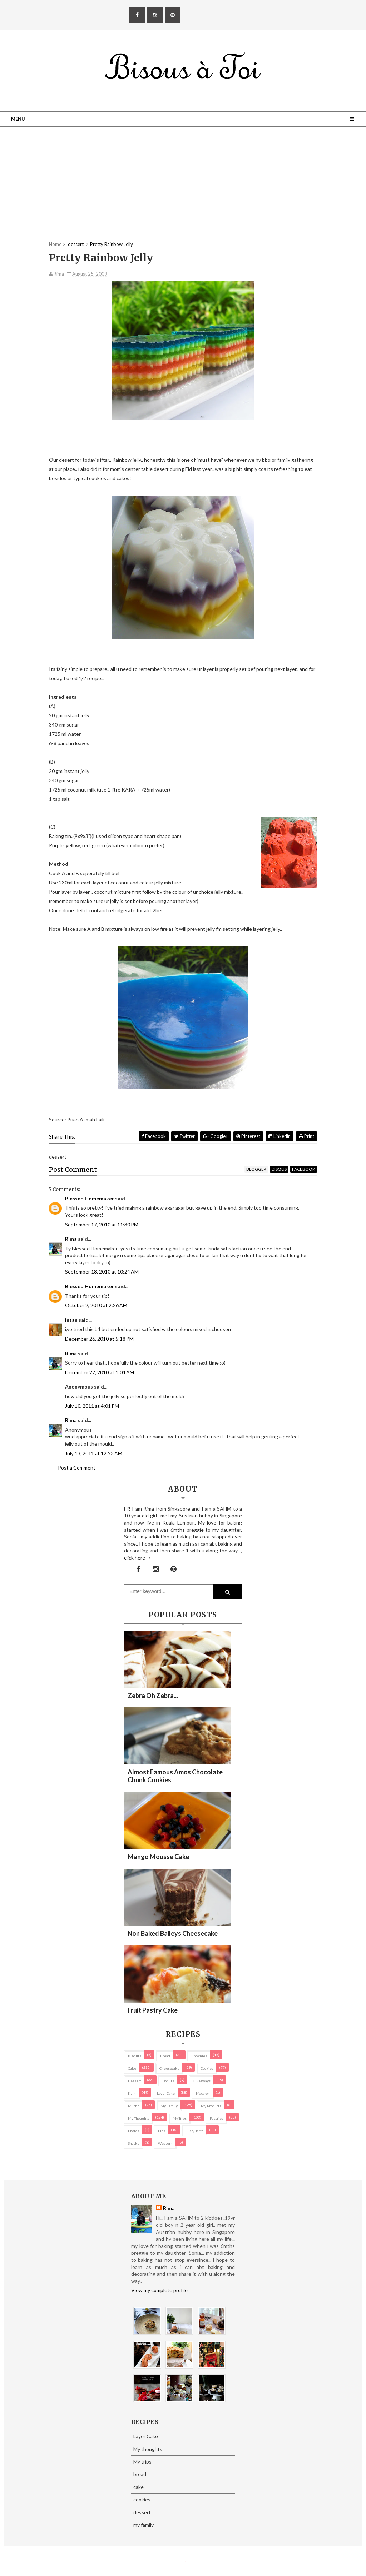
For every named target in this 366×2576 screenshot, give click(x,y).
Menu (18, 119)
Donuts (168, 2081)
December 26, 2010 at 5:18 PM (99, 1339)
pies (161, 2131)
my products (211, 2106)
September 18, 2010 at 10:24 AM (102, 1272)
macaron (203, 2093)
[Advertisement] (183, 191)
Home (55, 244)
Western (165, 2143)
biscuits (134, 2056)
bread (165, 2056)
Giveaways (202, 2081)
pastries (216, 2118)
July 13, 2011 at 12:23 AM (93, 1453)
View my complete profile (159, 2290)
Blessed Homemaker (89, 1198)
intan (71, 1320)
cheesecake (169, 2068)
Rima (71, 1239)
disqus (279, 1169)
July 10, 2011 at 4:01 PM (92, 1406)
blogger (256, 1169)
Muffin (133, 2106)
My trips (180, 2118)
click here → (137, 1558)
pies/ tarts (194, 2131)
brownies (199, 2056)
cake (132, 2068)
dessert (134, 2081)
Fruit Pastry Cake (153, 2010)
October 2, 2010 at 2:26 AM (96, 1305)
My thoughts (138, 2118)
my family (169, 2106)
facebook (303, 1169)
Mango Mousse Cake (158, 1857)
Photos (133, 2131)
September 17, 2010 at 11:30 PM (101, 1224)
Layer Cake (166, 2093)
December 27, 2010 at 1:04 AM (99, 1372)
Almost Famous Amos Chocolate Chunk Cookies (175, 1776)
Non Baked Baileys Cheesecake (173, 1933)
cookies (207, 2068)
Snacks (133, 2143)
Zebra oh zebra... (153, 1695)
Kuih (132, 2093)
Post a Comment (76, 1468)
